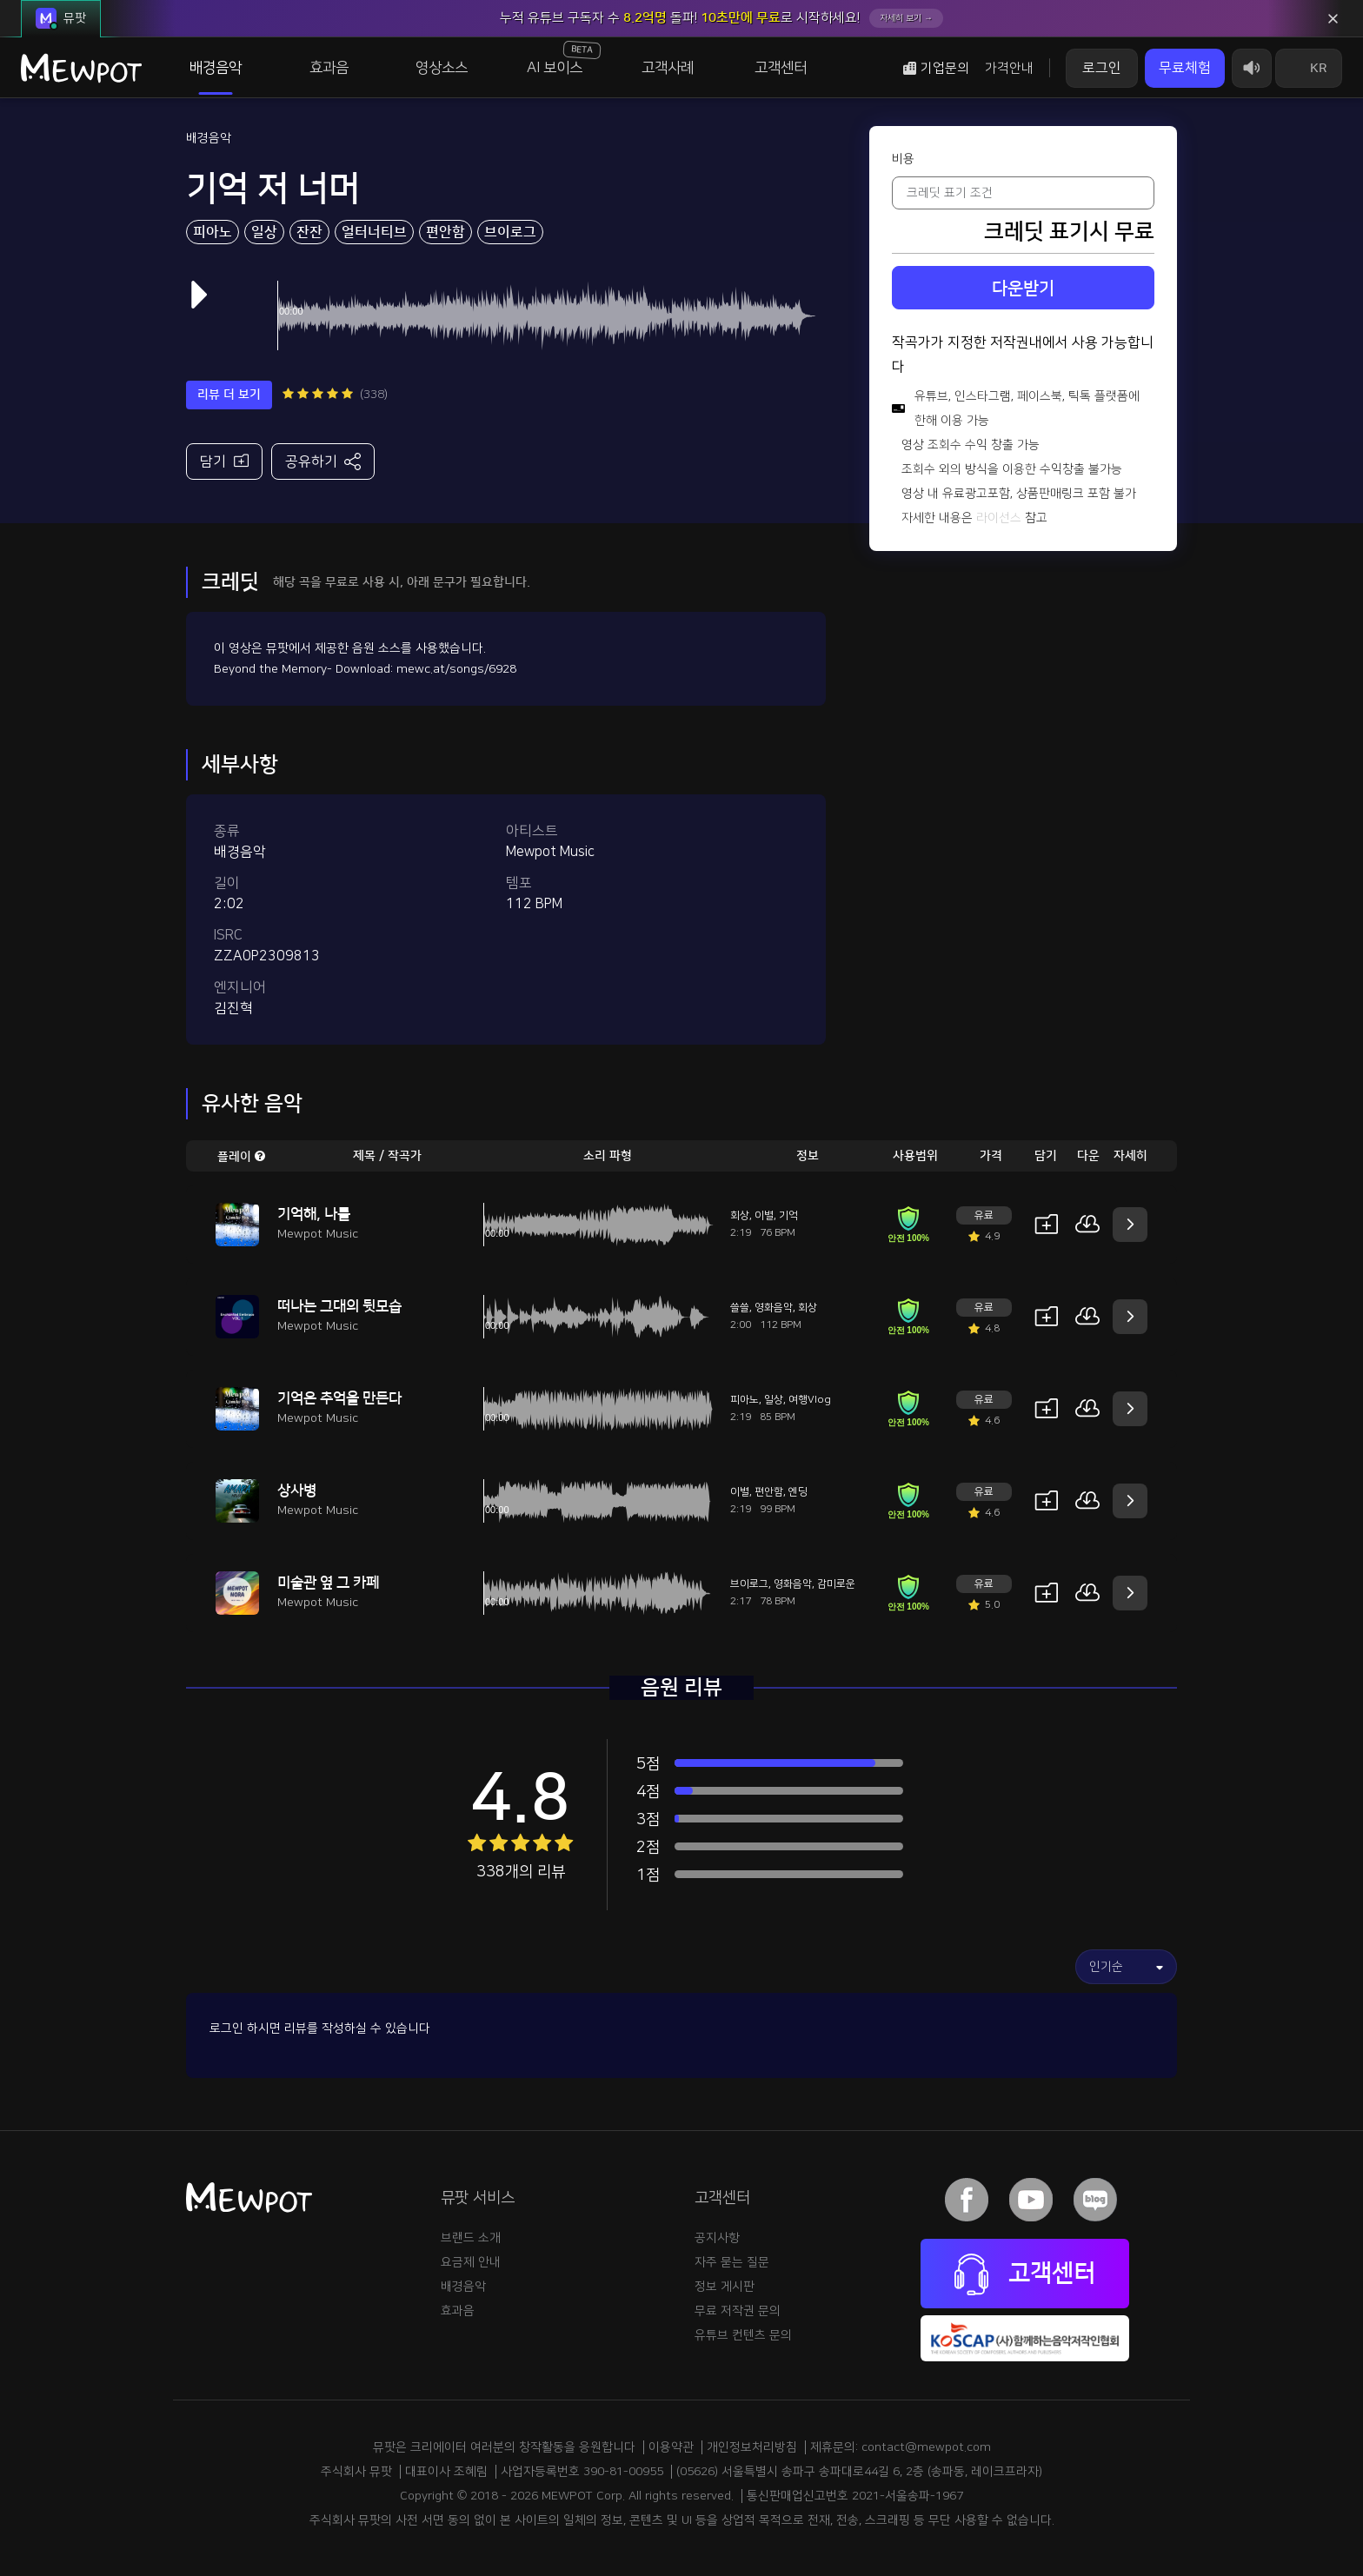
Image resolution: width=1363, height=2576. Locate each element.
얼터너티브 (374, 232)
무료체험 (1185, 68)
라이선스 (998, 518)
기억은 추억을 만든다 (339, 1398)
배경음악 (215, 68)
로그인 (1101, 68)
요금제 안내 (471, 2262)
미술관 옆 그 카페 (328, 1582)
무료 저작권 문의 (738, 2311)
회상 (739, 1215)
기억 (788, 1215)
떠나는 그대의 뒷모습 (339, 1306)
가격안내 (1009, 68)
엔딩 (798, 1491)
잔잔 (309, 232)
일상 (264, 232)
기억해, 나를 (313, 1214)
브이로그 (510, 232)
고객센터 (781, 68)
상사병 (296, 1490)
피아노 (212, 232)
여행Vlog (809, 1399)
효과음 (329, 68)
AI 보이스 (564, 58)
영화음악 (774, 1307)
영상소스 (442, 68)
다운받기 (1023, 288)
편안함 (445, 232)
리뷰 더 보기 (229, 395)
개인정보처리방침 (752, 2447)
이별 (764, 1215)
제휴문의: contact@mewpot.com (900, 2447)
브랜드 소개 (471, 2238)
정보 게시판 (725, 2287)
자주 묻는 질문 (732, 2262)
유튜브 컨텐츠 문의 (743, 2335)
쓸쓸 (739, 1307)
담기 (224, 460)
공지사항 (717, 2238)
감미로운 (836, 1584)
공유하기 (323, 461)
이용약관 (671, 2447)
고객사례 (668, 68)
